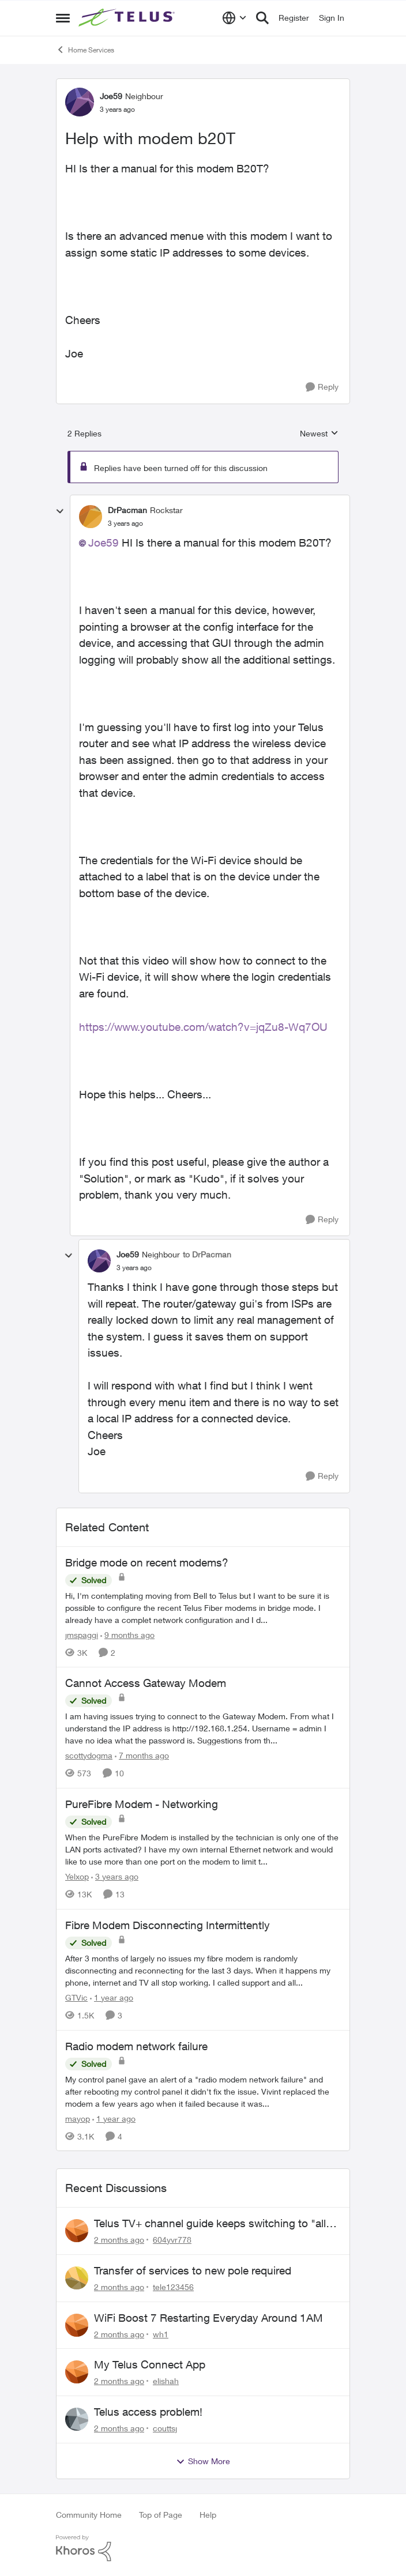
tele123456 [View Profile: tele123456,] (173, 2287)
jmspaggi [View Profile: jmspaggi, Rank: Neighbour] (81, 1634)
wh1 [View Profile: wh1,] (160, 2333)
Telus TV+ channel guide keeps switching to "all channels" (210, 2224)
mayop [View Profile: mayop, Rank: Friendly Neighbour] (77, 2118)
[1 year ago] (111, 1997)
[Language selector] (234, 17)
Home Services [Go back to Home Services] (85, 49)
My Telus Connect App (149, 2364)
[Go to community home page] (128, 18)
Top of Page (160, 2514)
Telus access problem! (148, 2411)
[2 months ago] (119, 2240)
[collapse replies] (60, 511)
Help (208, 2514)
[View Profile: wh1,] (76, 2325)
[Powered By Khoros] (203, 2548)
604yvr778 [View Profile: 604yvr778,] (172, 2239)
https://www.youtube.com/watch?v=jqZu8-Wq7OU (203, 1026)
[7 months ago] (142, 1755)
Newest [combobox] (319, 433)
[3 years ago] (114, 1876)
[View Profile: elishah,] (76, 2371)
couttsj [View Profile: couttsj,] (165, 2428)
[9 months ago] (127, 1634)
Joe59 (103, 542)
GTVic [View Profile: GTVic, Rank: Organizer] (76, 1997)
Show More (203, 2461)
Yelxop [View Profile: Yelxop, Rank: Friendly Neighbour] (77, 1876)
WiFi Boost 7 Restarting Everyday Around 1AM (208, 2317)
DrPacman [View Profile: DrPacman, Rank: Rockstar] (127, 510)
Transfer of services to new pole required (192, 2270)
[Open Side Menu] (63, 18)
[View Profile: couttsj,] (76, 2419)
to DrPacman (207, 1254)
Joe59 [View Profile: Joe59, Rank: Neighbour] (111, 96)
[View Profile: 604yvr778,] (76, 2230)
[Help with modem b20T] (125, 523)
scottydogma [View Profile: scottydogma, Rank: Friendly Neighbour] (88, 1755)
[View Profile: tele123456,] (76, 2277)
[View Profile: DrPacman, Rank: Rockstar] (90, 516)
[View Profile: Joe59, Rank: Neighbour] (79, 102)
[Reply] (322, 387)
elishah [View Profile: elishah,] (166, 2381)
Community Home (89, 2514)
